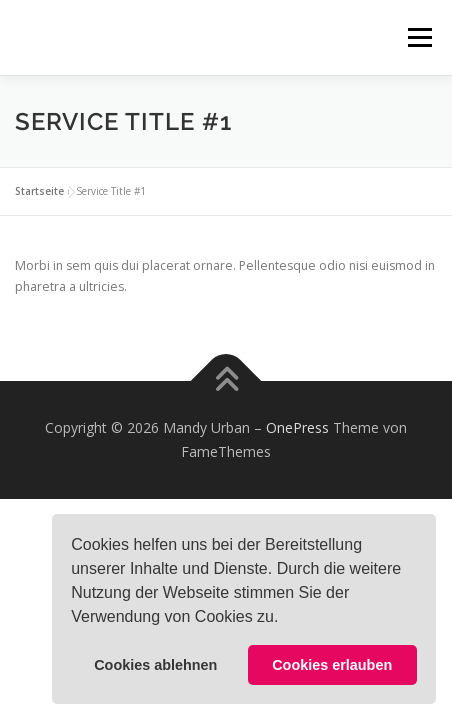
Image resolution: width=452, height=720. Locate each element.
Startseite (39, 191)
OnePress (297, 427)
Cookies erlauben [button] (332, 665)
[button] (286, 619)
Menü (418, 37)
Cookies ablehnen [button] (155, 665)
